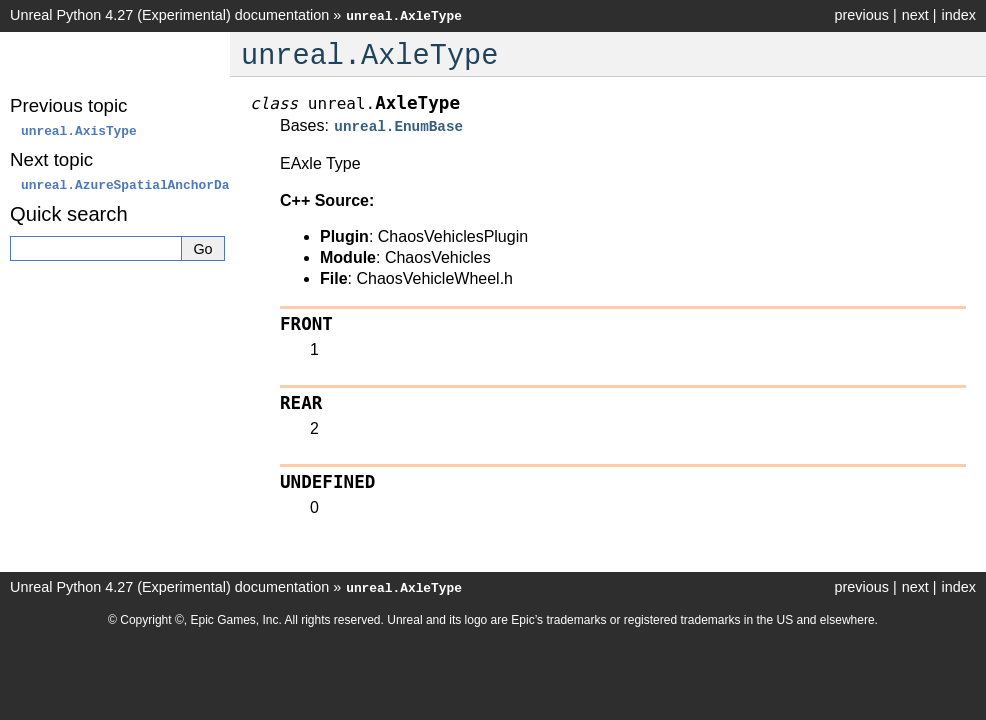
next (915, 15)
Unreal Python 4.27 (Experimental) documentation (169, 15)
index (959, 15)
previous (861, 15)
